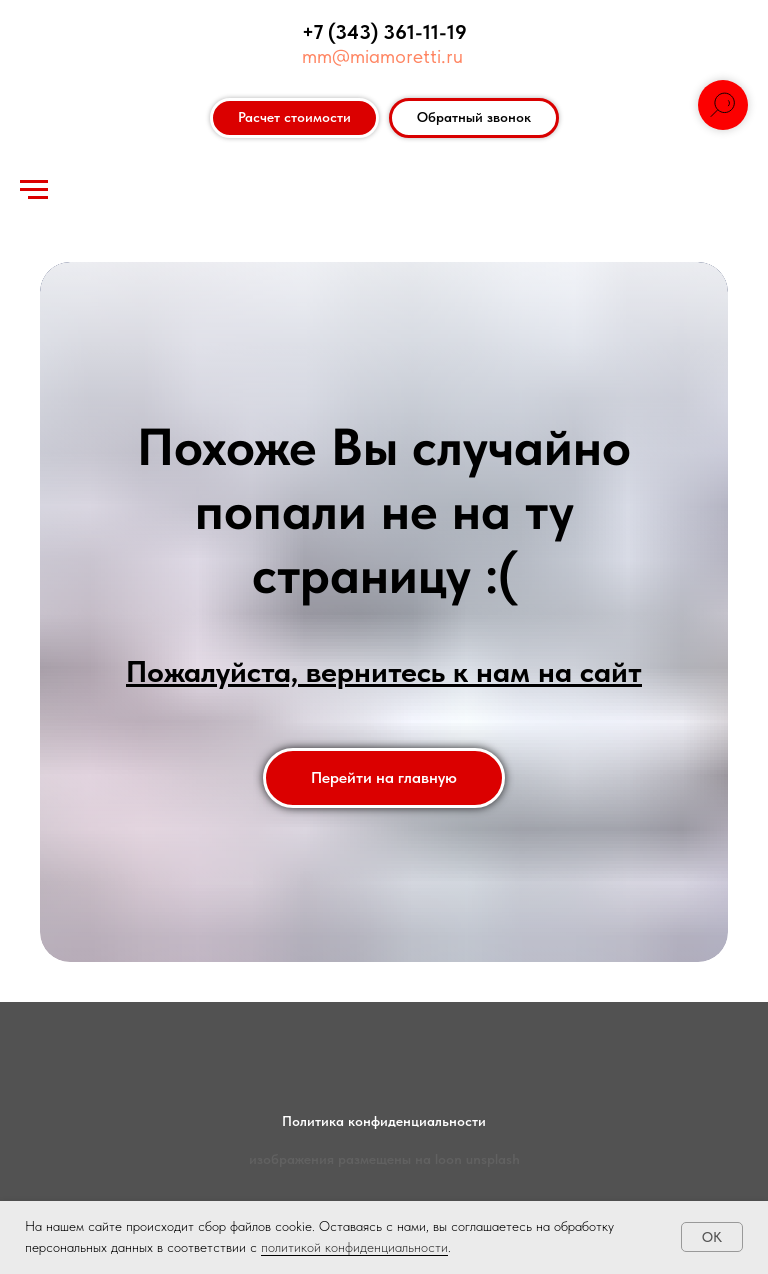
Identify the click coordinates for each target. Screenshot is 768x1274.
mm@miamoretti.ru (382, 56)
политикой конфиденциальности (354, 1247)
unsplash (493, 1159)
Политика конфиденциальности (384, 1121)
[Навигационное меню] (34, 190)
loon (448, 1159)
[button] (474, 118)
